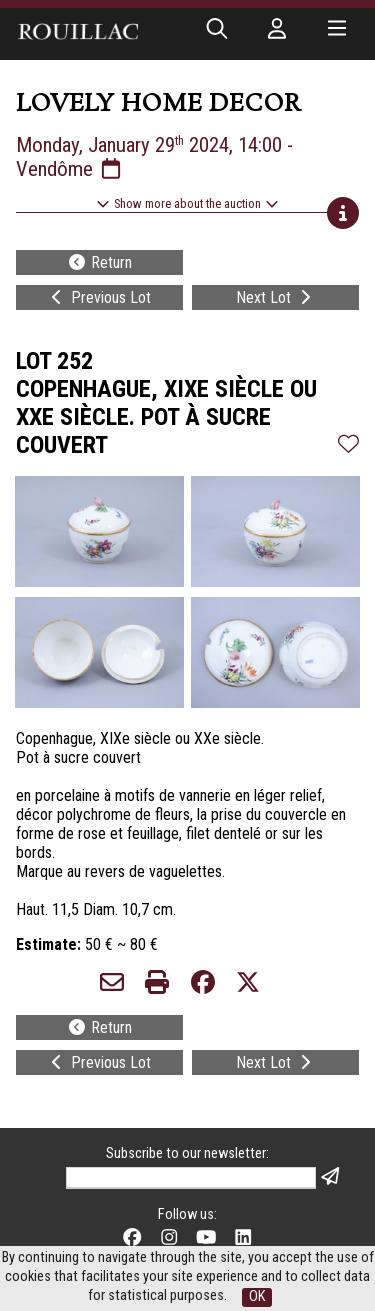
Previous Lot (99, 297)
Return (99, 262)
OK (257, 1296)
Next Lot (275, 297)
